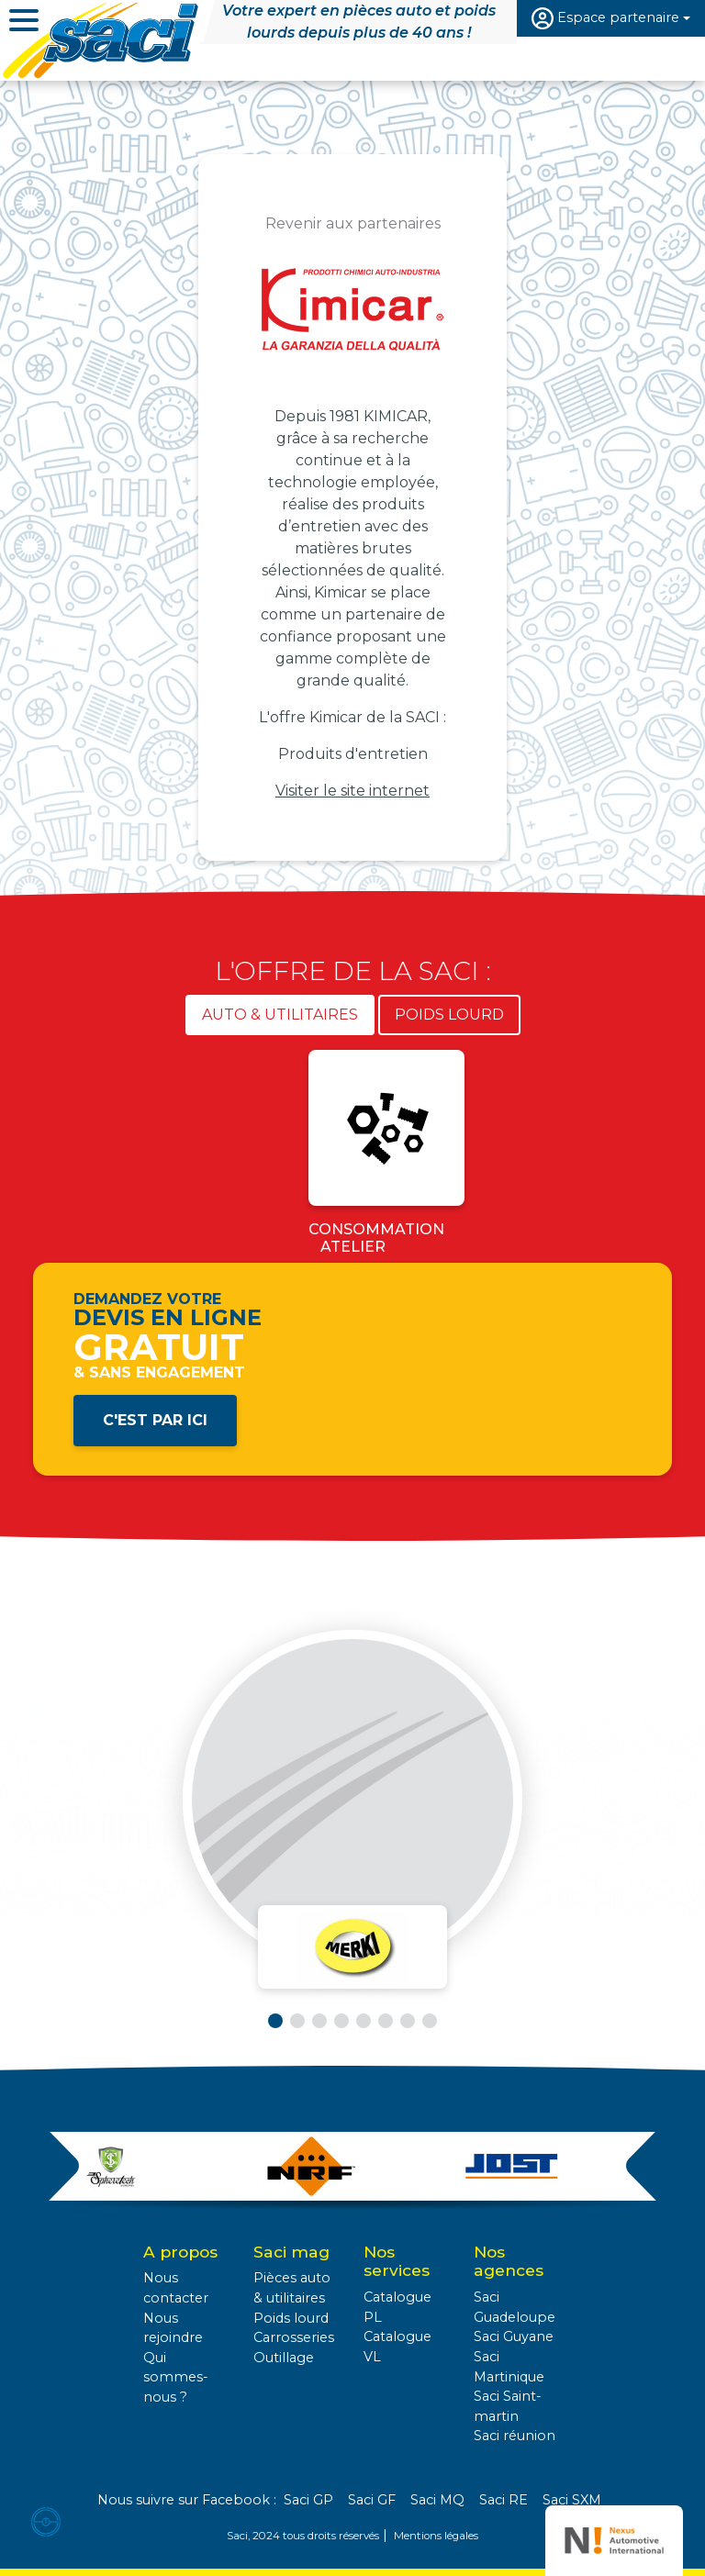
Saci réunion (514, 2435)
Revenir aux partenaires (353, 223)
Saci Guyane (514, 2336)
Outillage (283, 2357)
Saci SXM (572, 2500)
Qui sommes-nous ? (175, 2377)
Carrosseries (293, 2337)
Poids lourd (291, 2318)
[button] (275, 2020)
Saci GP (308, 2500)
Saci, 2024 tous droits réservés (303, 2535)
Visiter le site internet (352, 790)
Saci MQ (437, 2500)
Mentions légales (436, 2535)
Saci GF (372, 2500)
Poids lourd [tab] (449, 1014)
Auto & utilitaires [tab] (280, 1014)
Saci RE (503, 2500)
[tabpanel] (352, 1156)
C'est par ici (155, 1420)
